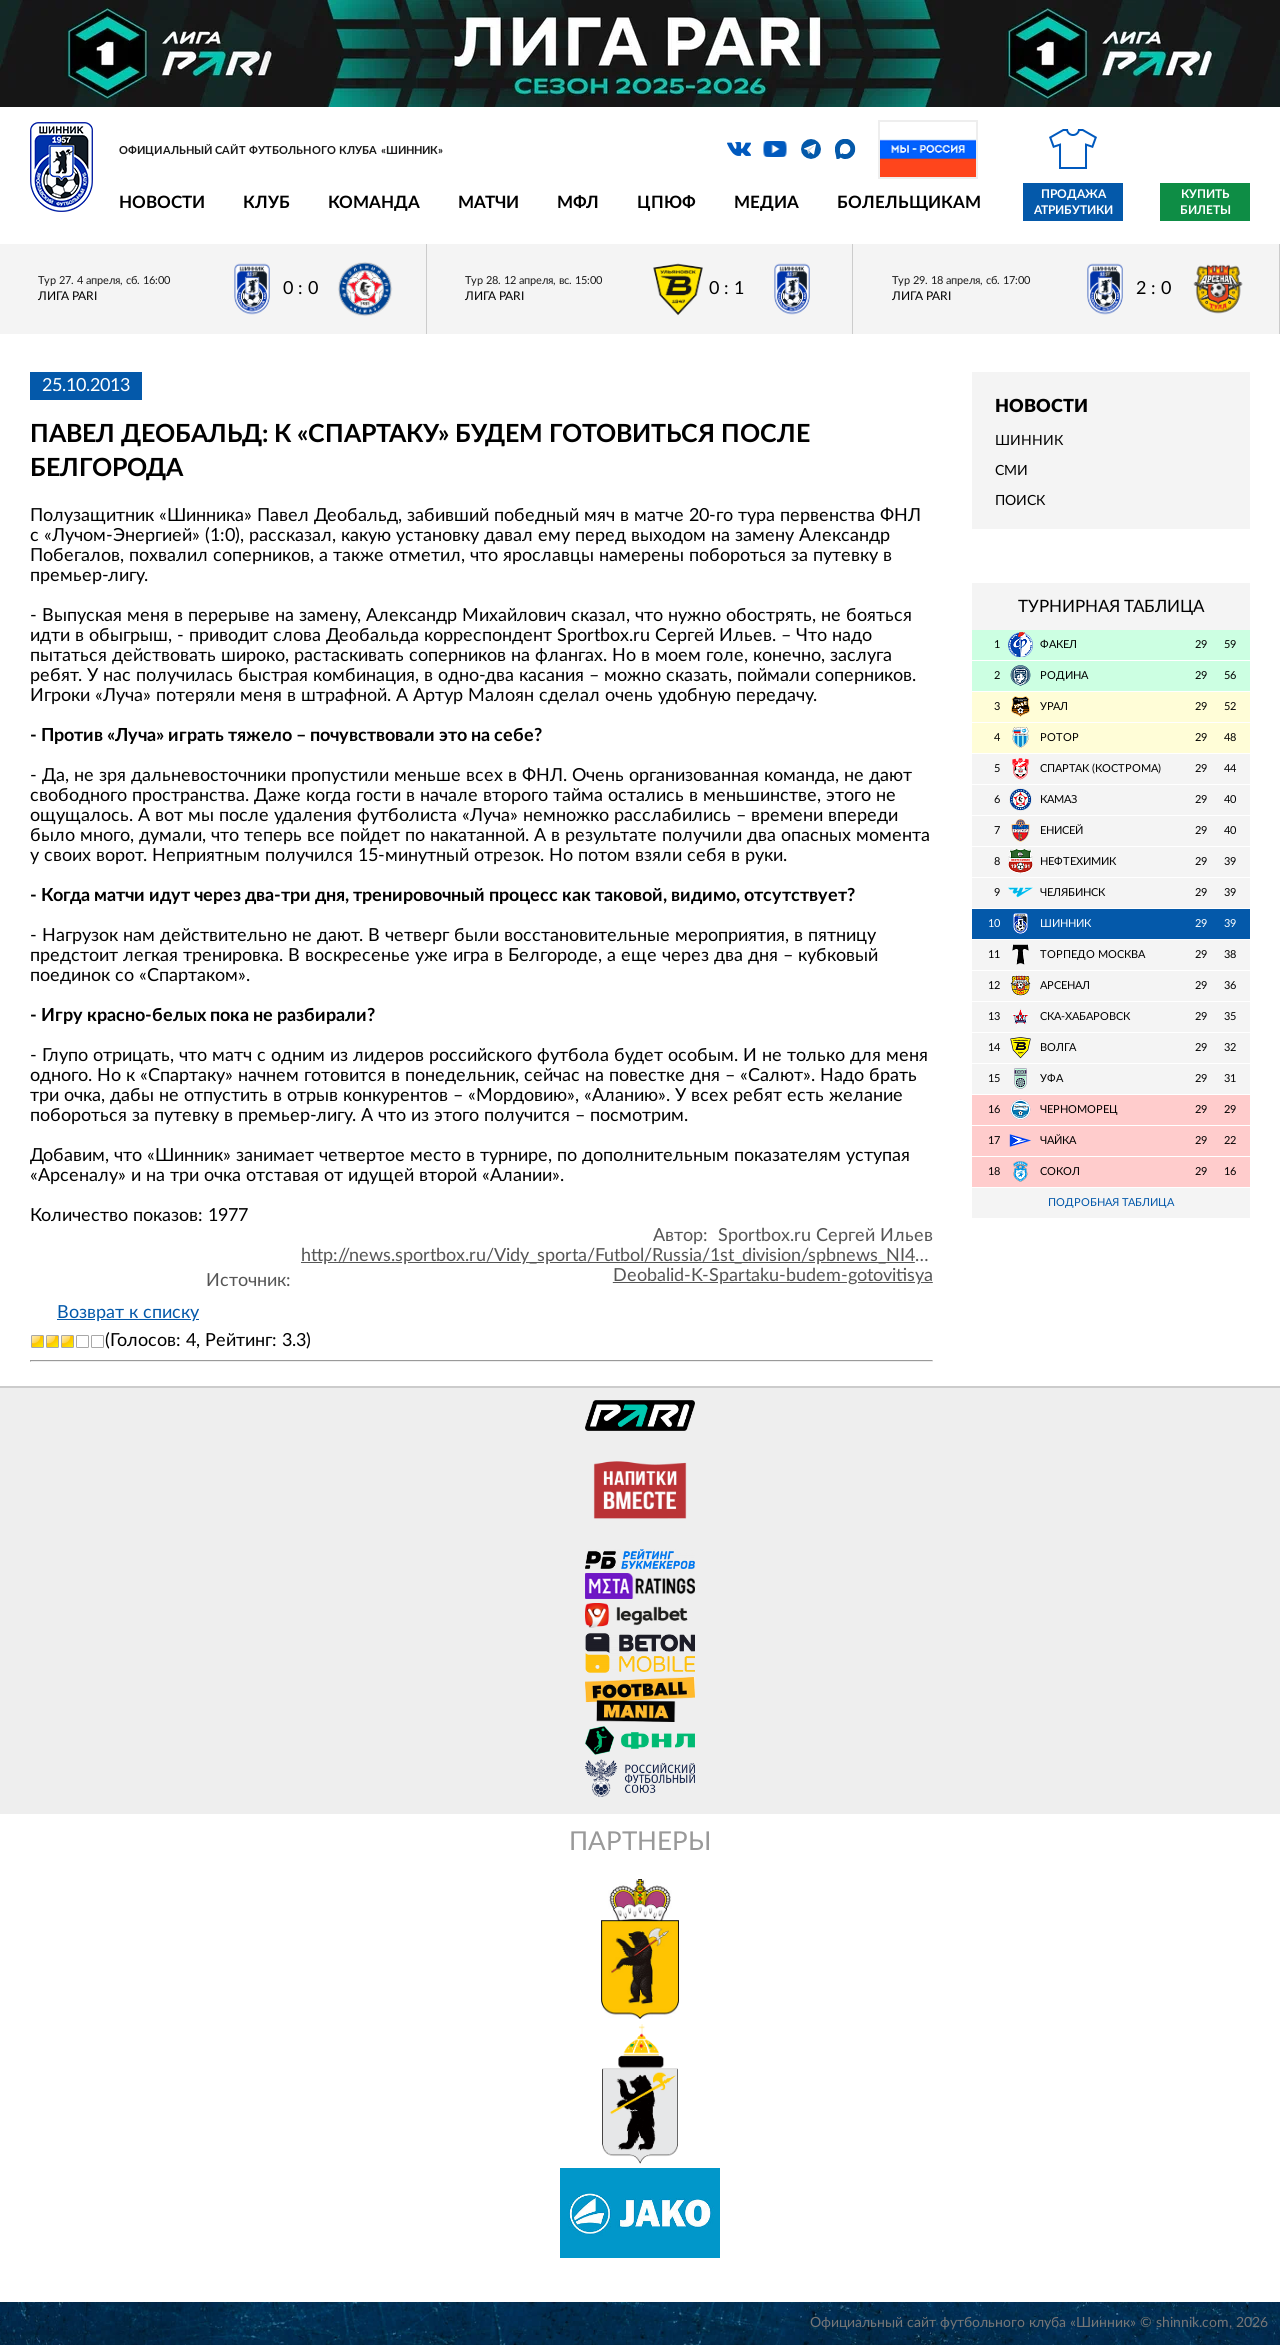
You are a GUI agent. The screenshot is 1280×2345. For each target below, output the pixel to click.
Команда (374, 202)
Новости (162, 202)
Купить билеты (1205, 202)
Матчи (488, 202)
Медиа (766, 202)
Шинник (1029, 441)
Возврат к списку (128, 1313)
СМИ (1011, 471)
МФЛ (578, 202)
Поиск (1020, 501)
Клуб (266, 202)
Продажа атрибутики (1073, 202)
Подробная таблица (1111, 1202)
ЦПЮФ (666, 202)
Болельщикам (909, 202)
